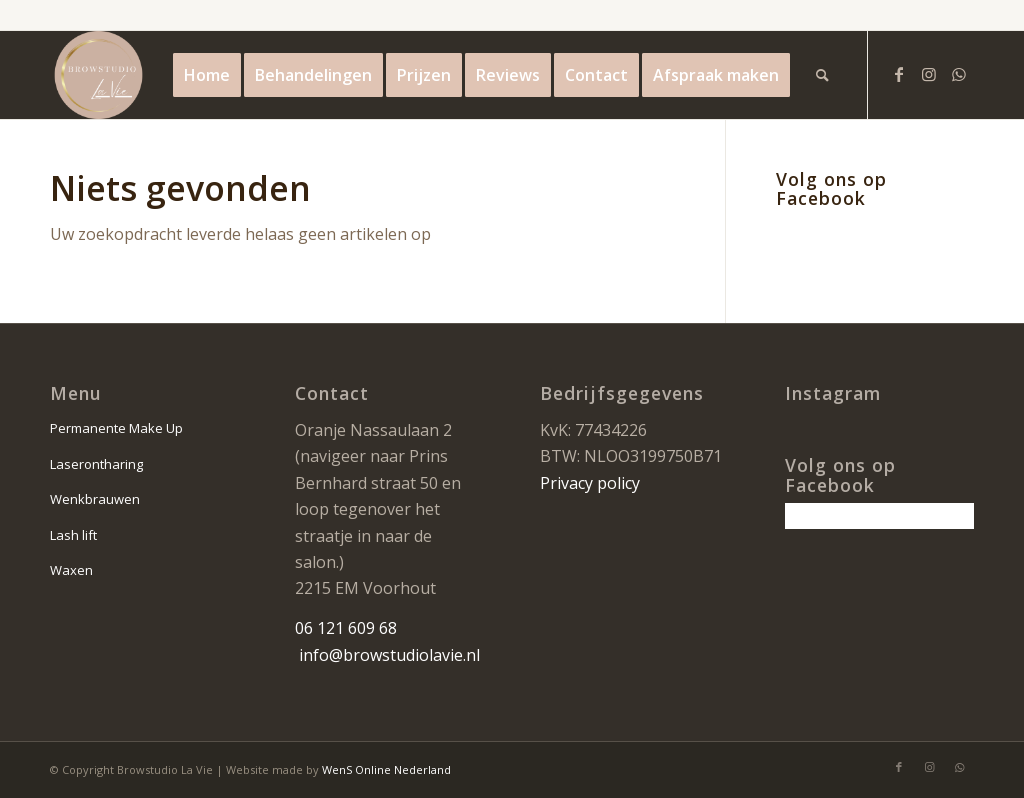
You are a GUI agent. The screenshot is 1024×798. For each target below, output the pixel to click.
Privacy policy (590, 483)
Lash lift (73, 535)
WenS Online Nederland (386, 769)
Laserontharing (96, 464)
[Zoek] (822, 75)
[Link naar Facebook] (899, 74)
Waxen (71, 570)
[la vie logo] (98, 75)
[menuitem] (207, 75)
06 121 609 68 (346, 628)
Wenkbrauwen (95, 499)
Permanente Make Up (116, 428)
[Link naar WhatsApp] (959, 74)
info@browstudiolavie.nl (389, 655)
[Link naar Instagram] (929, 74)
